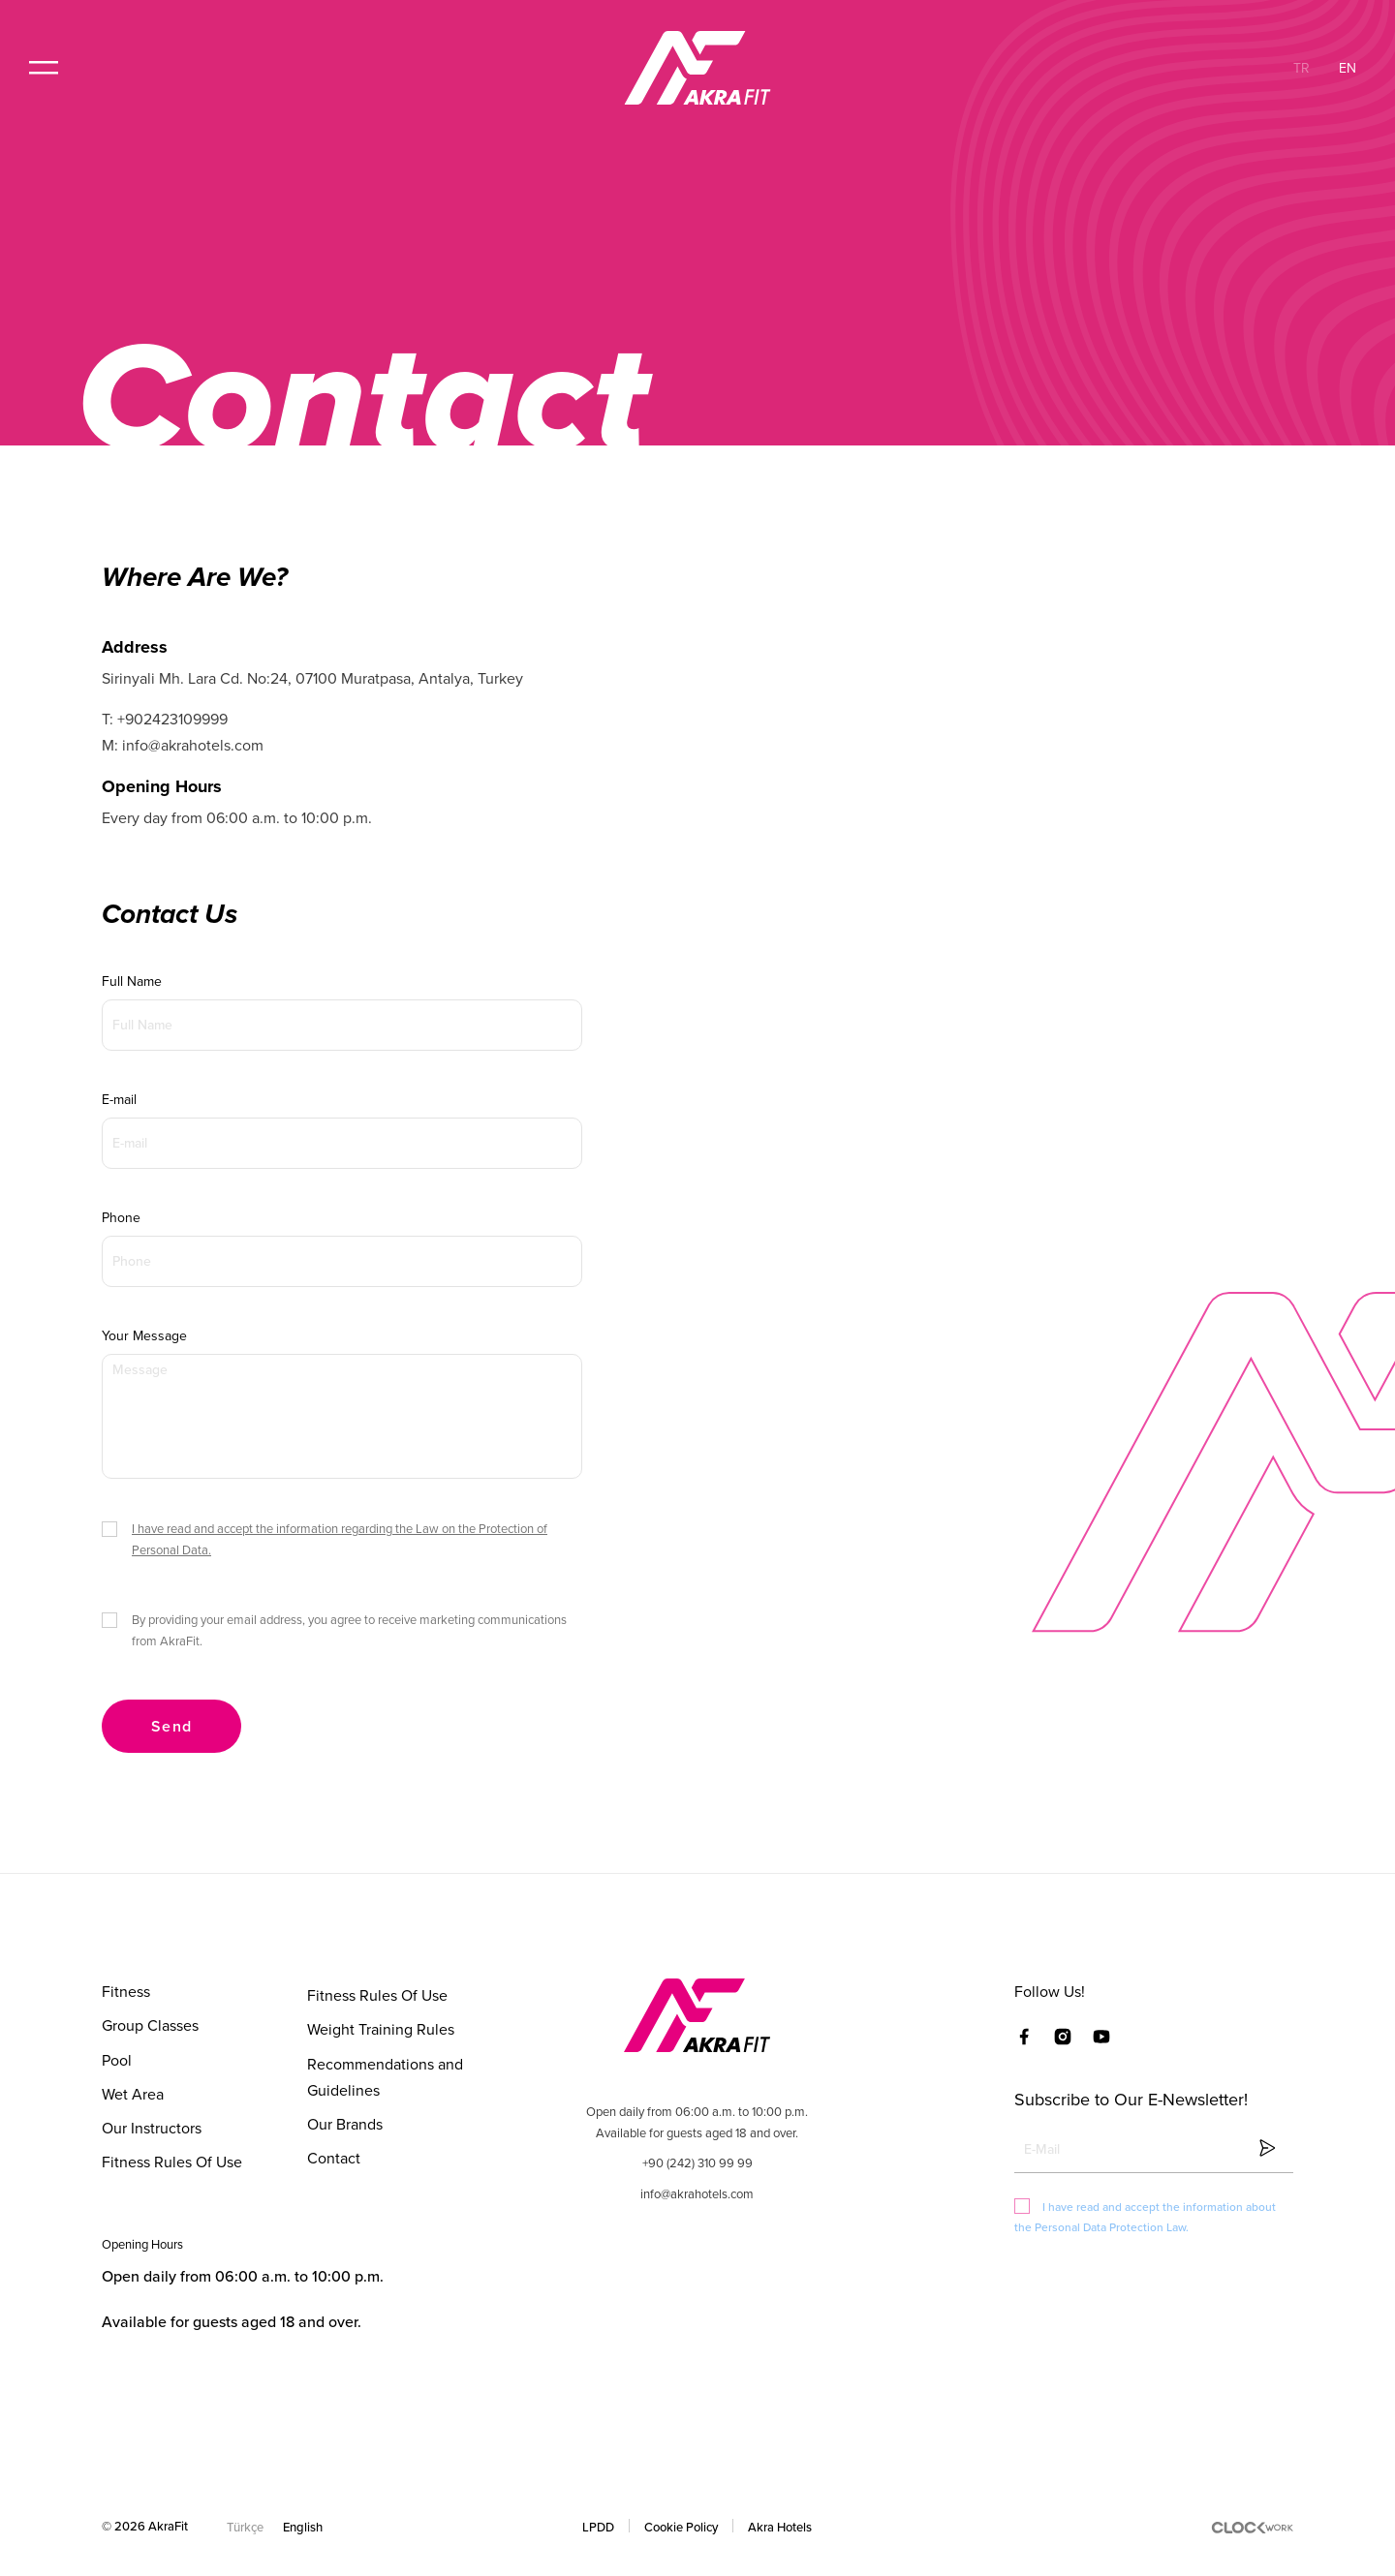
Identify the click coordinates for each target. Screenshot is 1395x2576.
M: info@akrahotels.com (183, 744)
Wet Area (133, 2093)
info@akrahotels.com (697, 2193)
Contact (333, 2157)
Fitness (126, 1991)
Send (171, 1726)
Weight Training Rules (380, 2028)
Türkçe (245, 2526)
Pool (117, 2059)
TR (1301, 67)
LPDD (598, 2526)
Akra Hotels (780, 2526)
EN (1347, 67)
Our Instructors (152, 2127)
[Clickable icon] (1153, 2147)
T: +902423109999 (165, 718)
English (303, 2526)
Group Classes (150, 2025)
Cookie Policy (681, 2526)
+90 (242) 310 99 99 (697, 2162)
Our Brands (345, 2123)
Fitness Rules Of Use (172, 2161)
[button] (43, 67)
